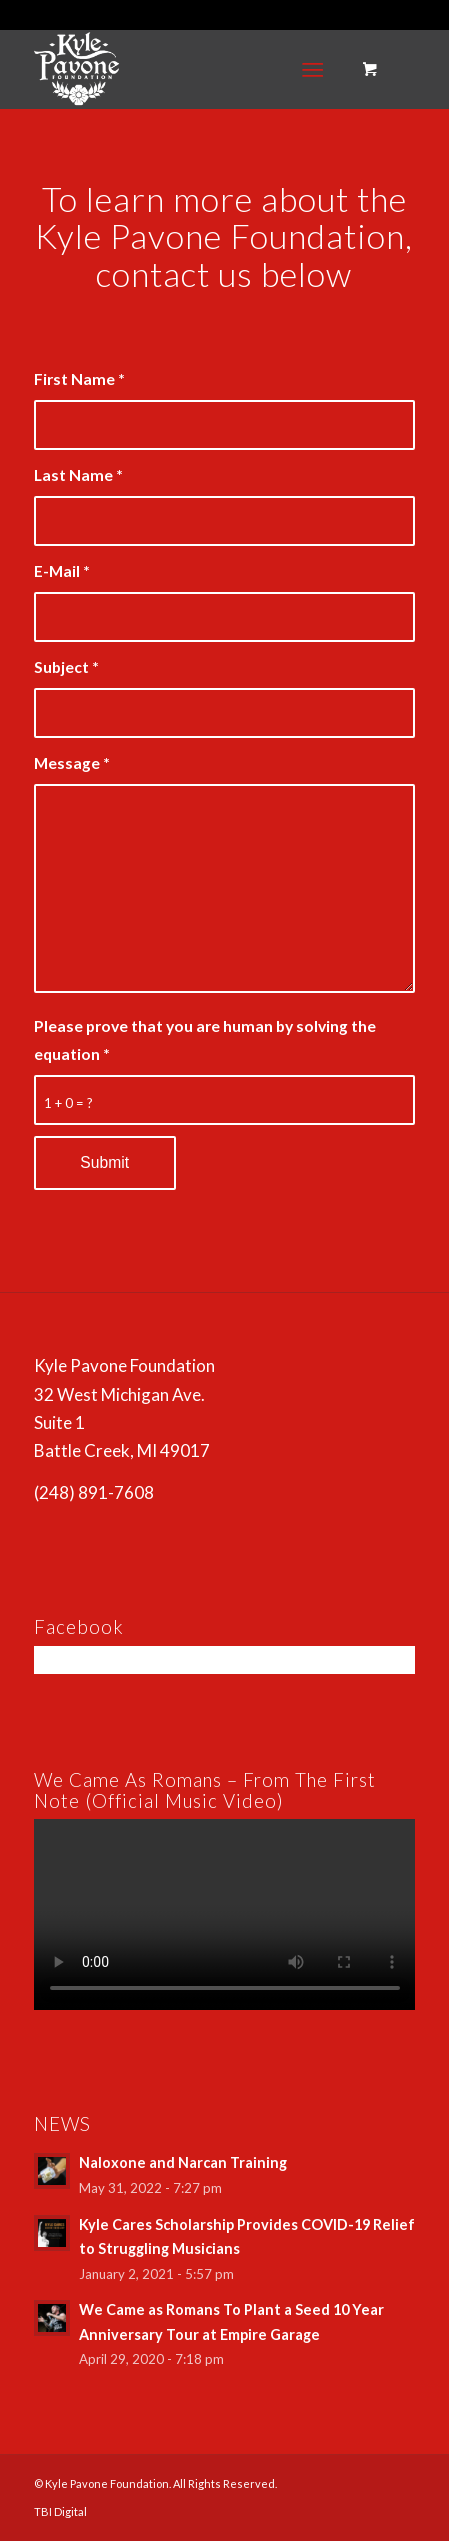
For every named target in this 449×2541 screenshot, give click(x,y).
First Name (79, 379)
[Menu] (313, 69)
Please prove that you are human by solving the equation (205, 1040)
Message (72, 763)
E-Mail (62, 571)
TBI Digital (60, 2511)
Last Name (78, 475)
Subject (66, 667)
